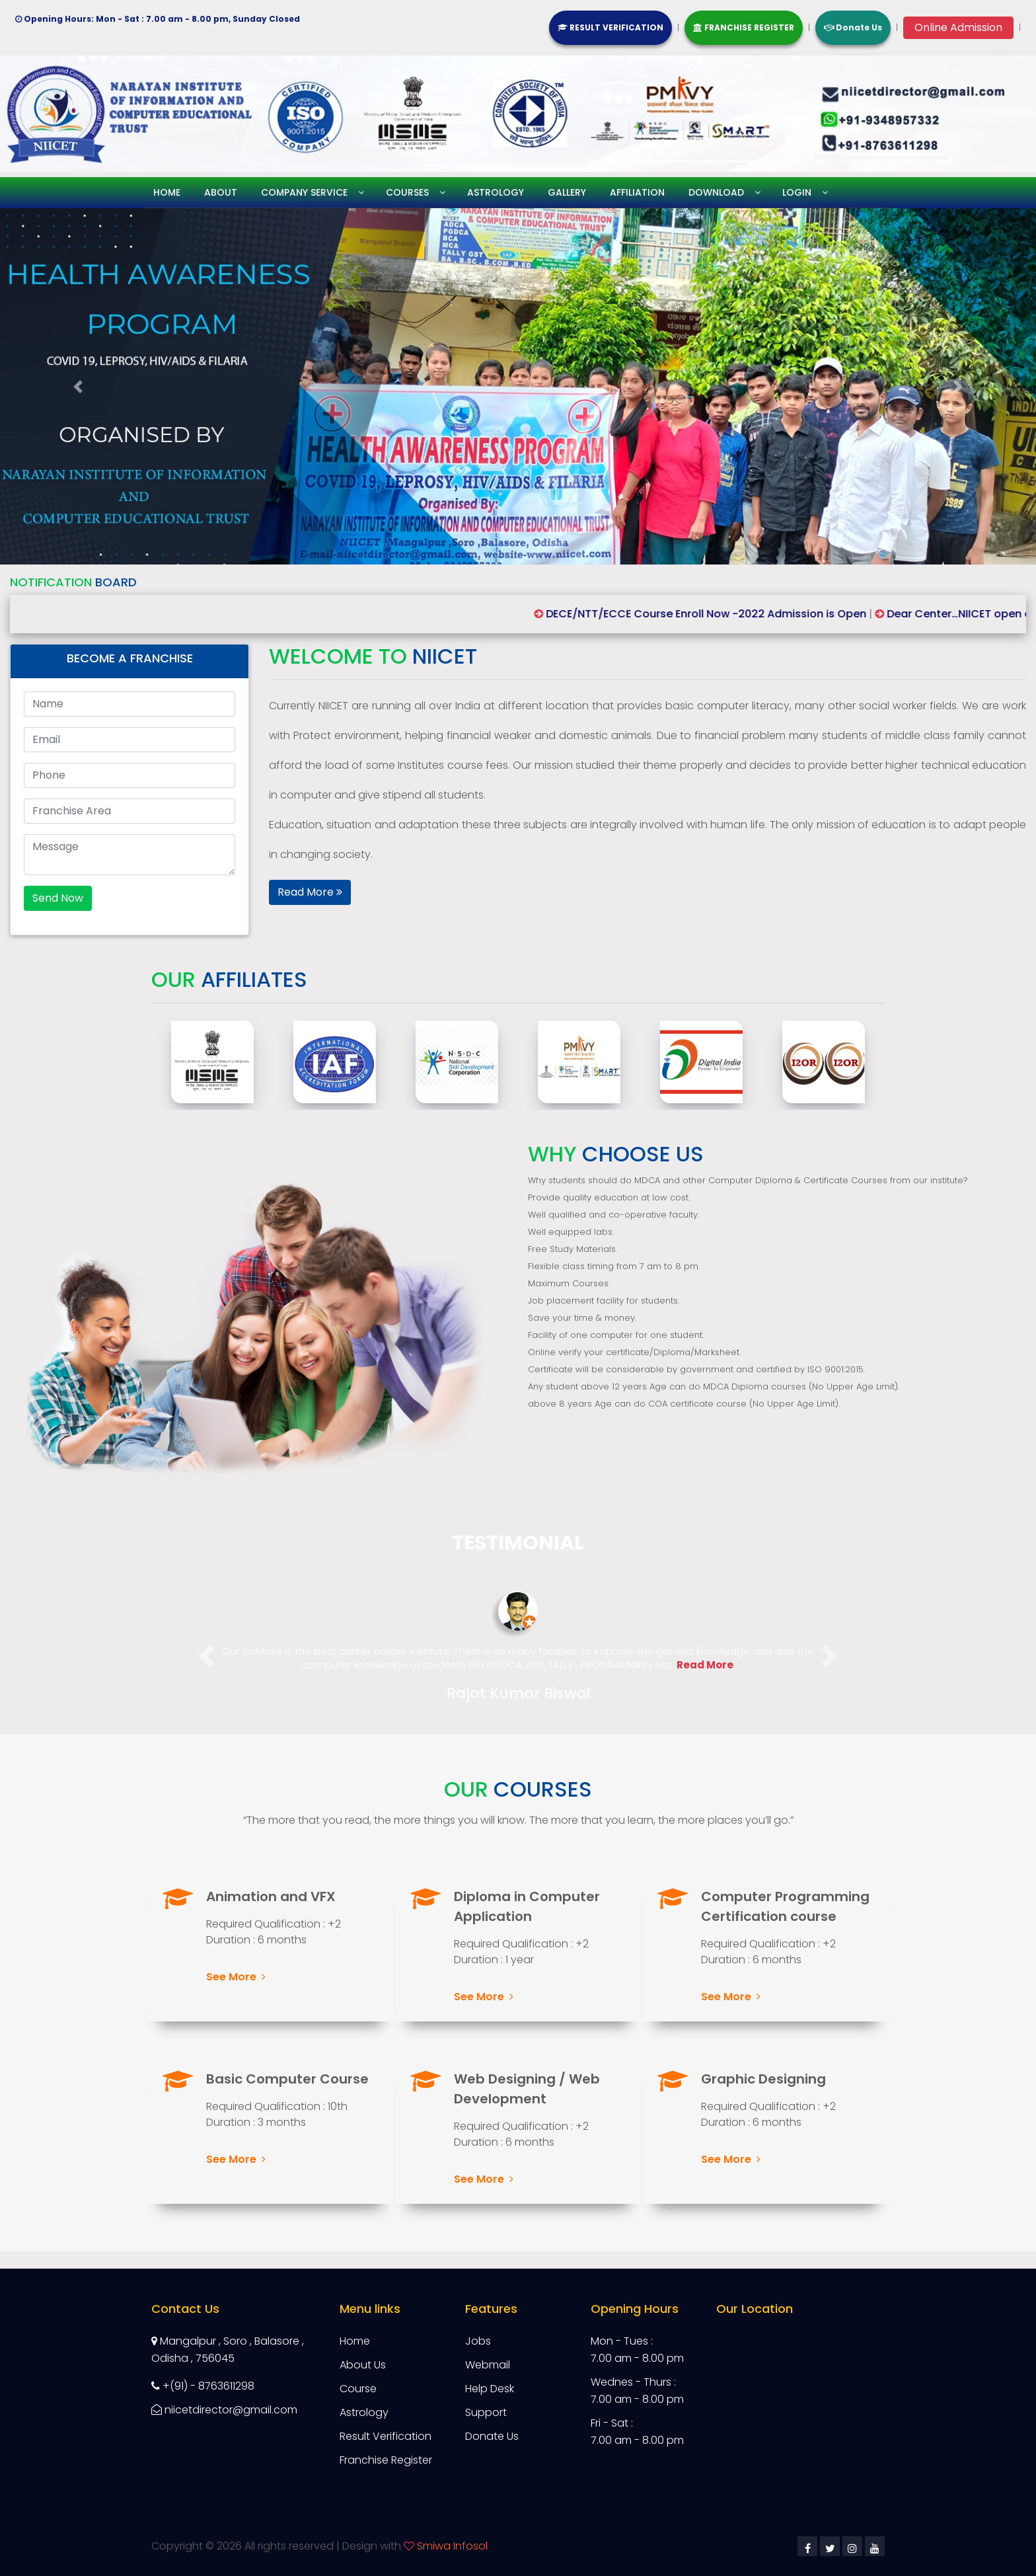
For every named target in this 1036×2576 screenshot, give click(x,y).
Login (796, 192)
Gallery (567, 192)
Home (166, 192)
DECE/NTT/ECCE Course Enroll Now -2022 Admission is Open (726, 613)
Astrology (495, 192)
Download (716, 192)
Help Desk (489, 2388)
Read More (310, 892)
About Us (363, 2364)
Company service (304, 192)
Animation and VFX (271, 1896)
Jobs (478, 2341)
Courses (407, 192)
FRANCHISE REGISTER (743, 27)
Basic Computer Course (287, 2079)
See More (236, 1976)
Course (358, 2388)
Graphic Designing (763, 2079)
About (220, 192)
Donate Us (853, 27)
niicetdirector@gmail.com (224, 2409)
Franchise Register (386, 2460)
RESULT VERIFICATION (610, 27)
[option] (265, 1062)
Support (486, 2412)
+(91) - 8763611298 (202, 2386)
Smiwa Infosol (452, 2546)
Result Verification (385, 2436)
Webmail (487, 2364)
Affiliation (637, 192)
